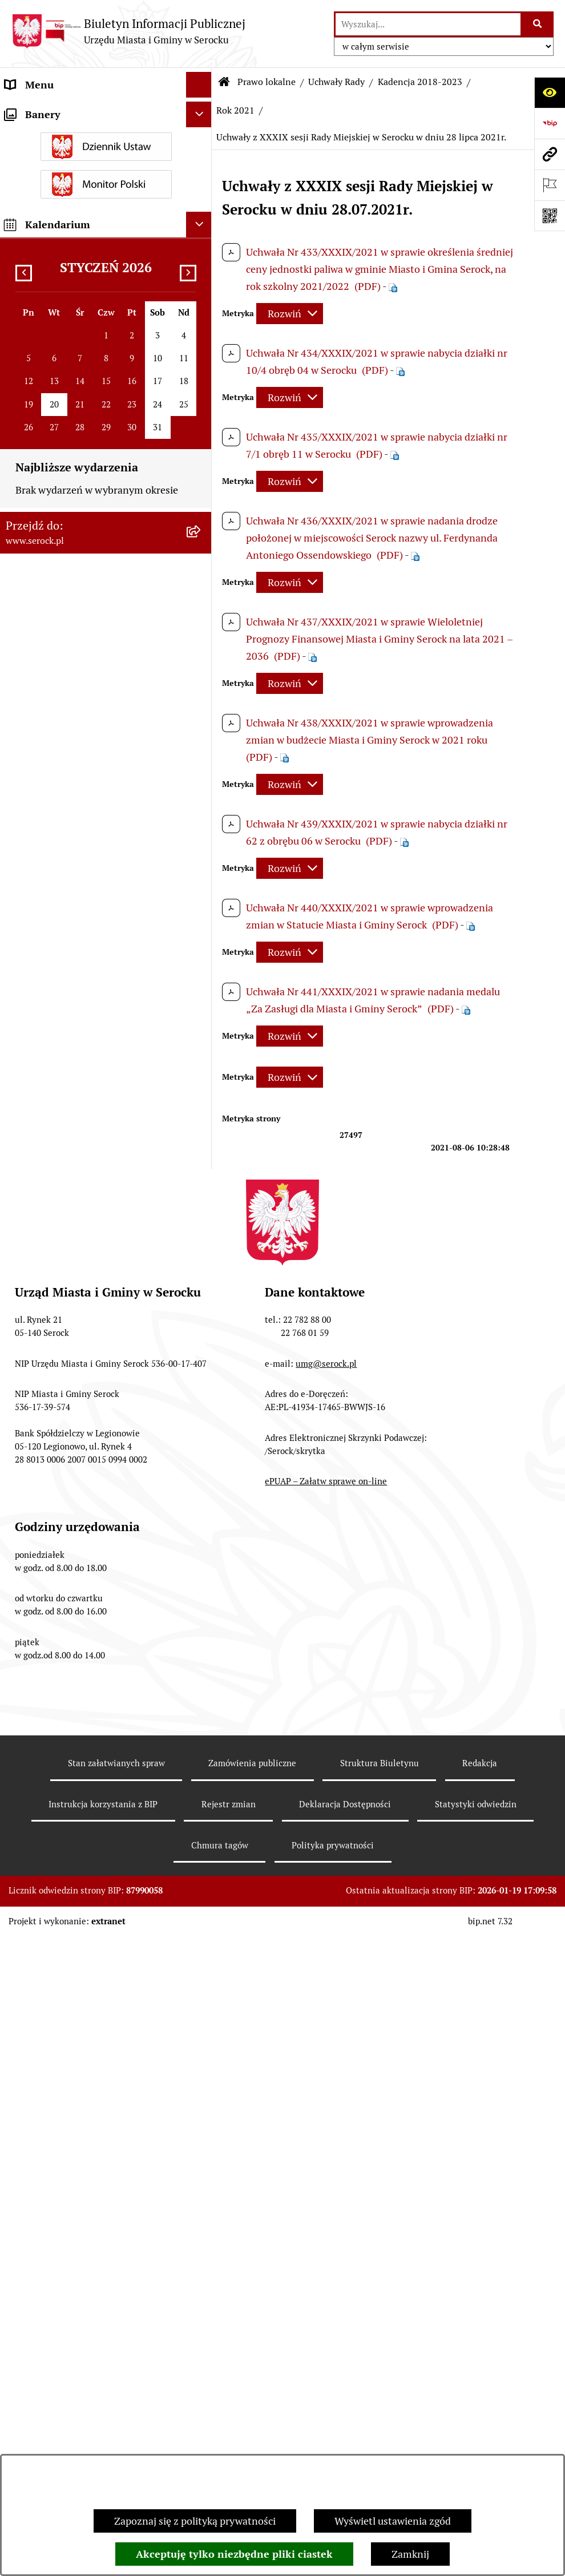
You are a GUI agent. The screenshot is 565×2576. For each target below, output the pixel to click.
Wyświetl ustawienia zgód (392, 2520)
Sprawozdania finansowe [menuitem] (61, 2071)
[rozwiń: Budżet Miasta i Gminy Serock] (201, 1747)
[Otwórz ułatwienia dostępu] (549, 92)
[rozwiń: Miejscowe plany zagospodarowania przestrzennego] (201, 1813)
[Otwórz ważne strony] (549, 184)
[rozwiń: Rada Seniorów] (201, 239)
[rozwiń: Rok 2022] (201, 488)
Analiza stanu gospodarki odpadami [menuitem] (86, 2410)
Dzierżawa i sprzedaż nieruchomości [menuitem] (87, 2256)
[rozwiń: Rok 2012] (201, 1648)
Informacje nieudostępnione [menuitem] (69, 2163)
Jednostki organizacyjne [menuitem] (59, 161)
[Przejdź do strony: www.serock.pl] (549, 154)
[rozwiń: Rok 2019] (201, 1482)
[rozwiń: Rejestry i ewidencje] (201, 2384)
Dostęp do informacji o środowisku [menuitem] (83, 2281)
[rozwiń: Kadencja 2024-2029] (201, 356)
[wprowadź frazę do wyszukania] (428, 24)
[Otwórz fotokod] (549, 215)
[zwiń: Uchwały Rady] (201, 323)
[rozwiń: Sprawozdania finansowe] (201, 2071)
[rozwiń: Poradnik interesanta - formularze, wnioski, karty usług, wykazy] (201, 2215)
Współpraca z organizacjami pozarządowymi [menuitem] (68, 2130)
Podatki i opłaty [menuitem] (40, 2096)
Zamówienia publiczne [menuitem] (56, 2358)
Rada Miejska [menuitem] (34, 187)
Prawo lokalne (266, 82)
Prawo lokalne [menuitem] (37, 290)
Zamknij (410, 2554)
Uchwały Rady (336, 82)
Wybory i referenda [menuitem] (48, 136)
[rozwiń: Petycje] (201, 2333)
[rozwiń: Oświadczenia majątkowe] (201, 264)
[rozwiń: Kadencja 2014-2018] (201, 1548)
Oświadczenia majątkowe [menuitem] (62, 264)
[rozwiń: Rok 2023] (201, 455)
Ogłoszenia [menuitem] (30, 2189)
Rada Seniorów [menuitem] (38, 238)
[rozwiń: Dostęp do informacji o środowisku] (201, 2282)
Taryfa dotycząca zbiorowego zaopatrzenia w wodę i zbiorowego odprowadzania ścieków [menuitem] (82, 2451)
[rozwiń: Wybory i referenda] (201, 136)
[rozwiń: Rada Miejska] (201, 187)
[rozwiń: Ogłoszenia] (201, 2189)
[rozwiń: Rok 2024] (201, 422)
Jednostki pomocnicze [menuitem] (55, 213)
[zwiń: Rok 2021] (201, 521)
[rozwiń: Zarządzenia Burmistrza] (201, 1681)
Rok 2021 (235, 110)
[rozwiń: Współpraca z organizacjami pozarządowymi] (201, 2122)
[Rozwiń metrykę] (289, 313)
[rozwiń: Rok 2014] (201, 1581)
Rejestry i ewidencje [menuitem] (50, 2384)
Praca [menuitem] (17, 2307)
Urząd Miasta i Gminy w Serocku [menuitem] (78, 110)
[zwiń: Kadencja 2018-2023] (201, 389)
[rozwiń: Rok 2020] (201, 1449)
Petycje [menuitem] (21, 2333)
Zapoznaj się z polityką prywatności (195, 2520)
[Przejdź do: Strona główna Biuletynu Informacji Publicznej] (224, 82)
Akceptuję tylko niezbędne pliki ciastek (234, 2554)
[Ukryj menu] (199, 85)
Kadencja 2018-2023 (420, 82)
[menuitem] (106, 323)
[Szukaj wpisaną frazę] (538, 24)
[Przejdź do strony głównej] (128, 31)
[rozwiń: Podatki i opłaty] (201, 2097)
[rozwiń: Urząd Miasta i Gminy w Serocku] (201, 110)
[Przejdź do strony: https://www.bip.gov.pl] (549, 123)
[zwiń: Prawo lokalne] (201, 290)
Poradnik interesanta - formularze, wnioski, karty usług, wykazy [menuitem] (83, 2222)
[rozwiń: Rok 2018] (201, 1515)
